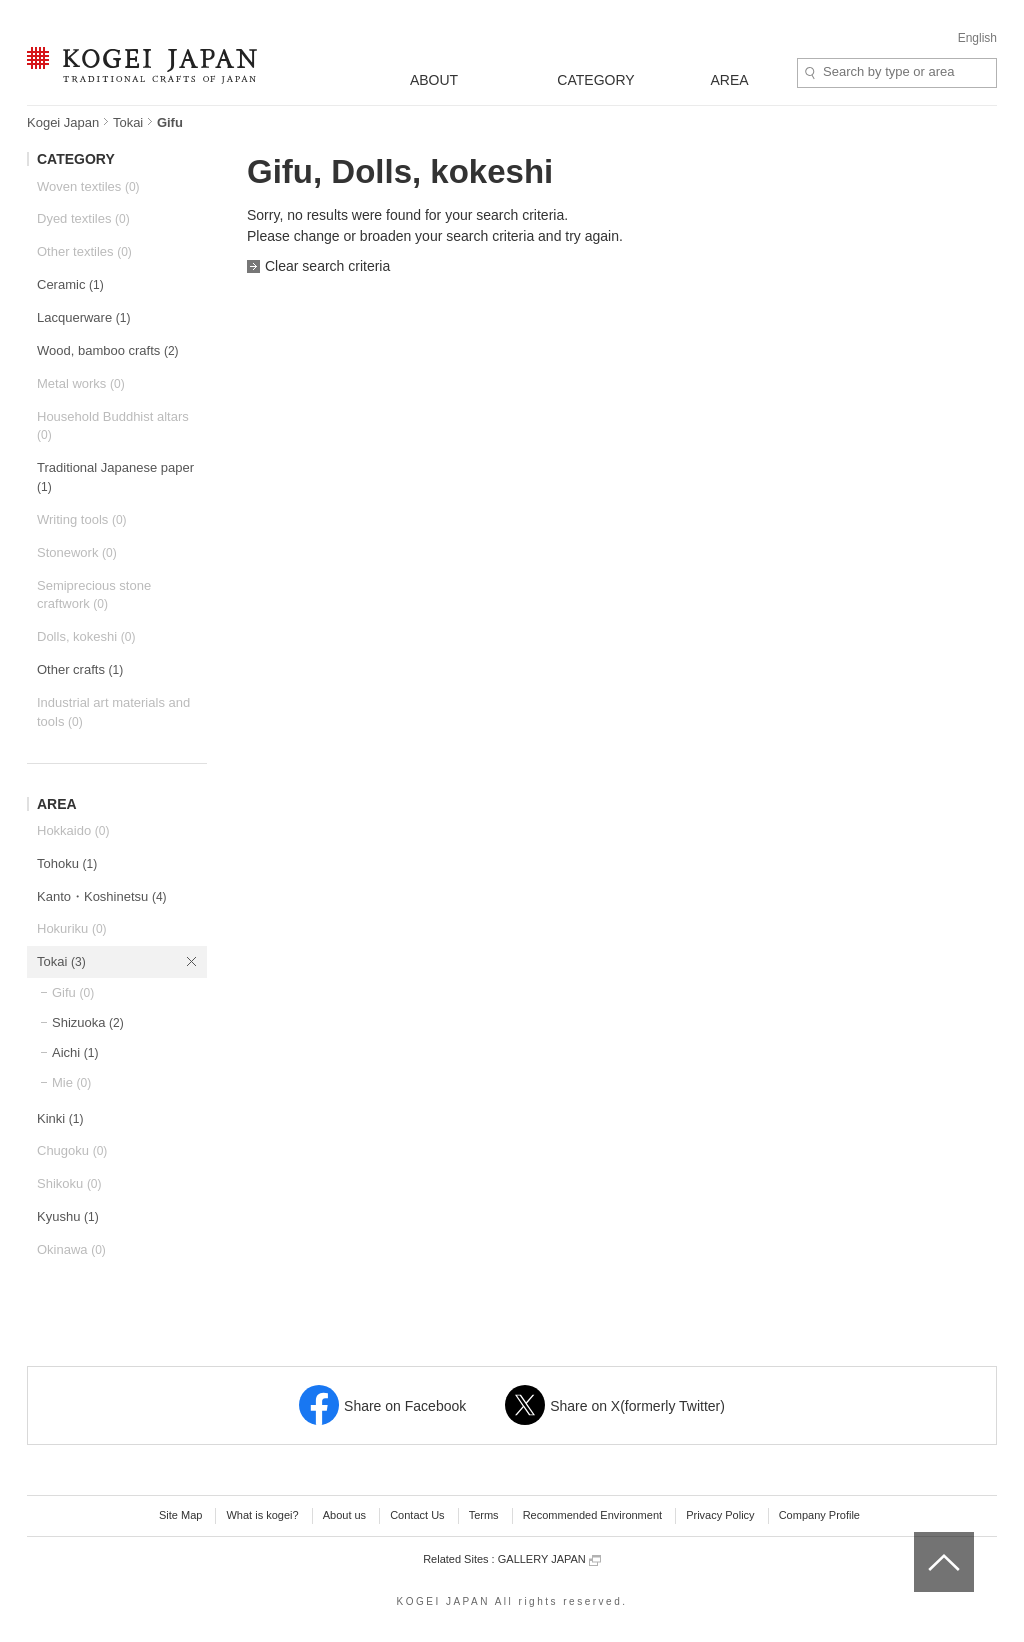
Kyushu (68, 1216)
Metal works (81, 383)
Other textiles (84, 251)
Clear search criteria (327, 266)
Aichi (75, 1052)
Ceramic (70, 284)
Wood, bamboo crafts (108, 350)
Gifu (73, 992)
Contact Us (417, 1515)
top (921, 1539)
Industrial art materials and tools (113, 712)
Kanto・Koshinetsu (102, 896)
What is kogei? (262, 1515)
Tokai (128, 122)
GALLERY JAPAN (549, 1559)
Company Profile (819, 1515)
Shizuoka (88, 1022)
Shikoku (69, 1183)
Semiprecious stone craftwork (94, 595)
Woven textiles (88, 186)
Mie (71, 1082)
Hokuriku (72, 928)
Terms (484, 1515)
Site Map (180, 1515)
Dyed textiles (83, 218)
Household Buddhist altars (113, 426)
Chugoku (72, 1150)
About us (344, 1515)
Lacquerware (83, 317)
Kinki (60, 1118)
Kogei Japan (63, 122)
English (977, 38)
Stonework (77, 552)
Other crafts (80, 669)
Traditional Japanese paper (115, 477)
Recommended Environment (592, 1515)
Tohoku (67, 863)
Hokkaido (73, 830)
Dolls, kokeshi (86, 636)
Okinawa (71, 1249)
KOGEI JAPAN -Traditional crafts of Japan (141, 67)
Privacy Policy (720, 1515)
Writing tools (82, 519)
